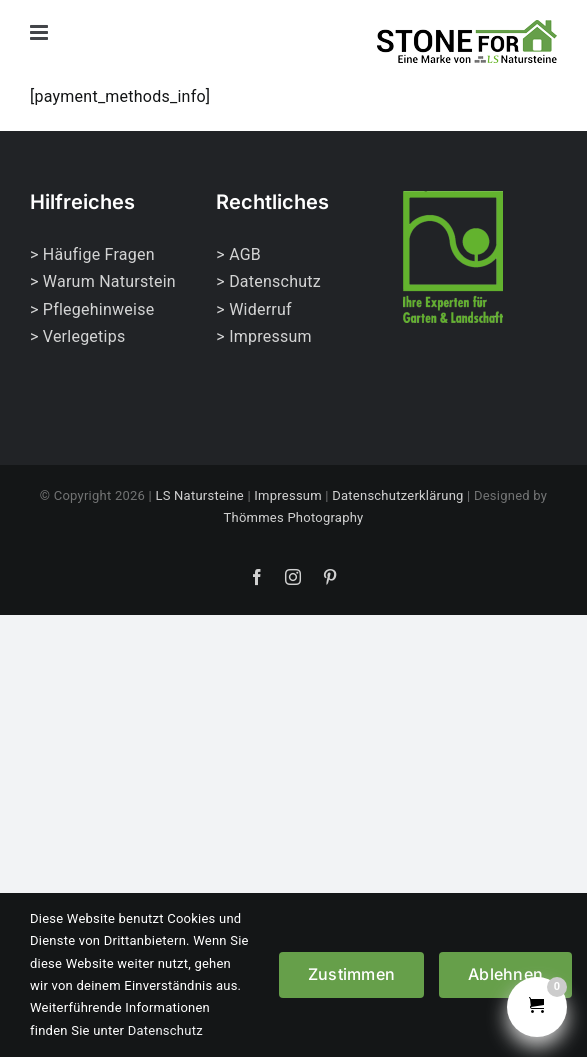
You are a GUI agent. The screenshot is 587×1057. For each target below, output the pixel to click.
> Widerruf (254, 309)
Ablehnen (505, 974)
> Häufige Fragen (92, 254)
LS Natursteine (199, 495)
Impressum (288, 495)
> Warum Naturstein (103, 281)
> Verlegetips (77, 336)
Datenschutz (165, 1030)
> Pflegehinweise (92, 309)
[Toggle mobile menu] (40, 32)
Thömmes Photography (294, 517)
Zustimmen (351, 974)
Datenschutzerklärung (397, 495)
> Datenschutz (268, 281)
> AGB (238, 254)
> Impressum (263, 336)
